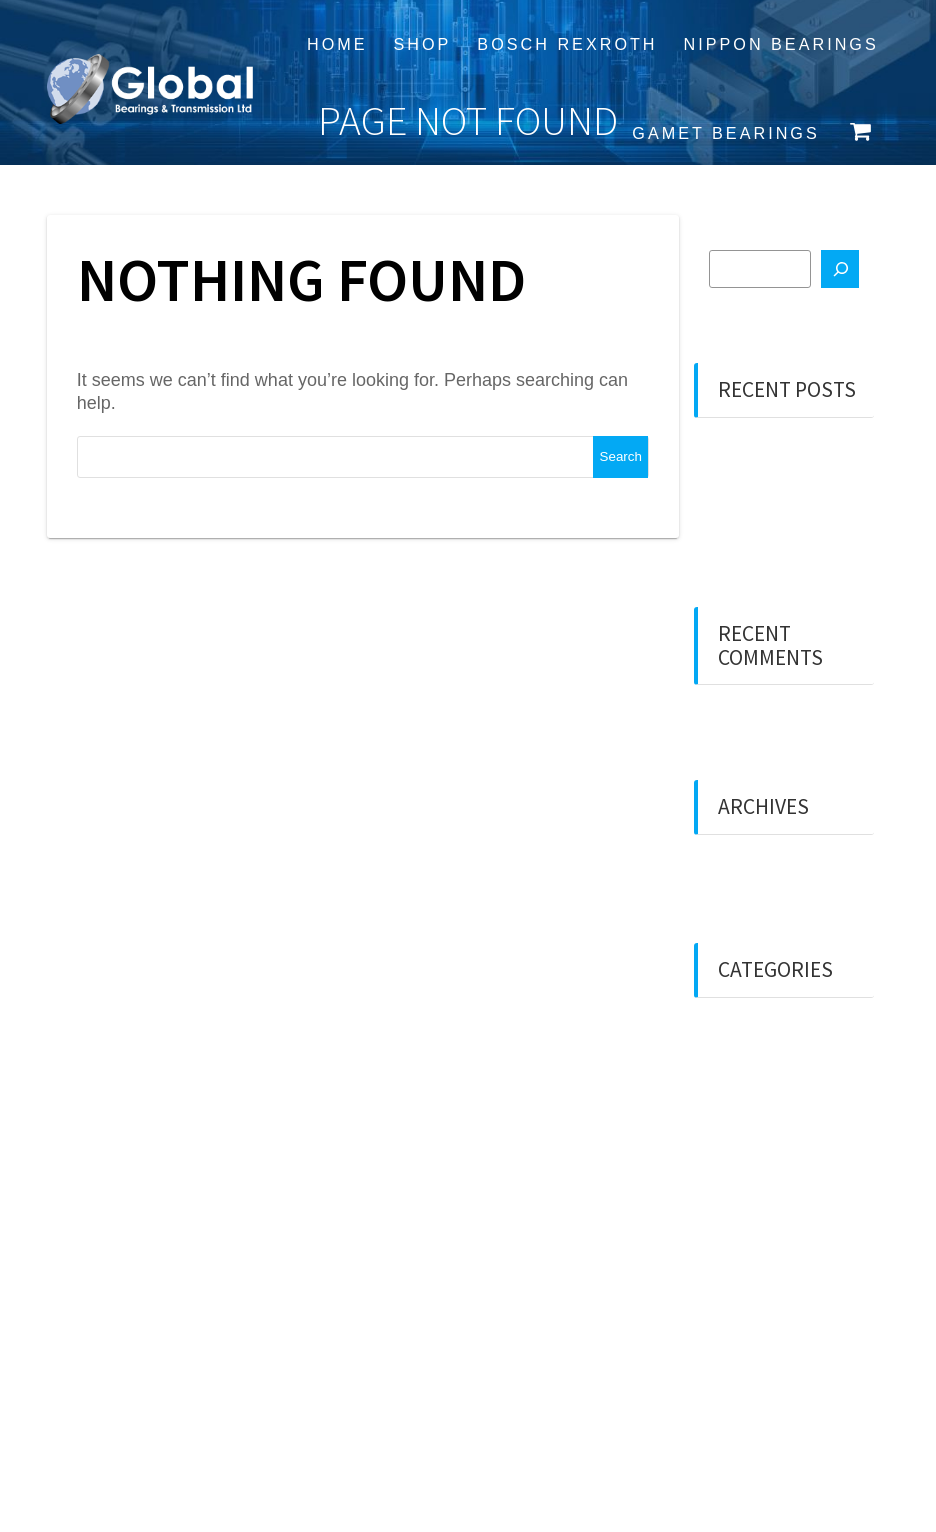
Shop (423, 44)
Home (337, 44)
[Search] (840, 269)
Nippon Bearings (781, 44)
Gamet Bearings (725, 133)
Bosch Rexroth (567, 44)
